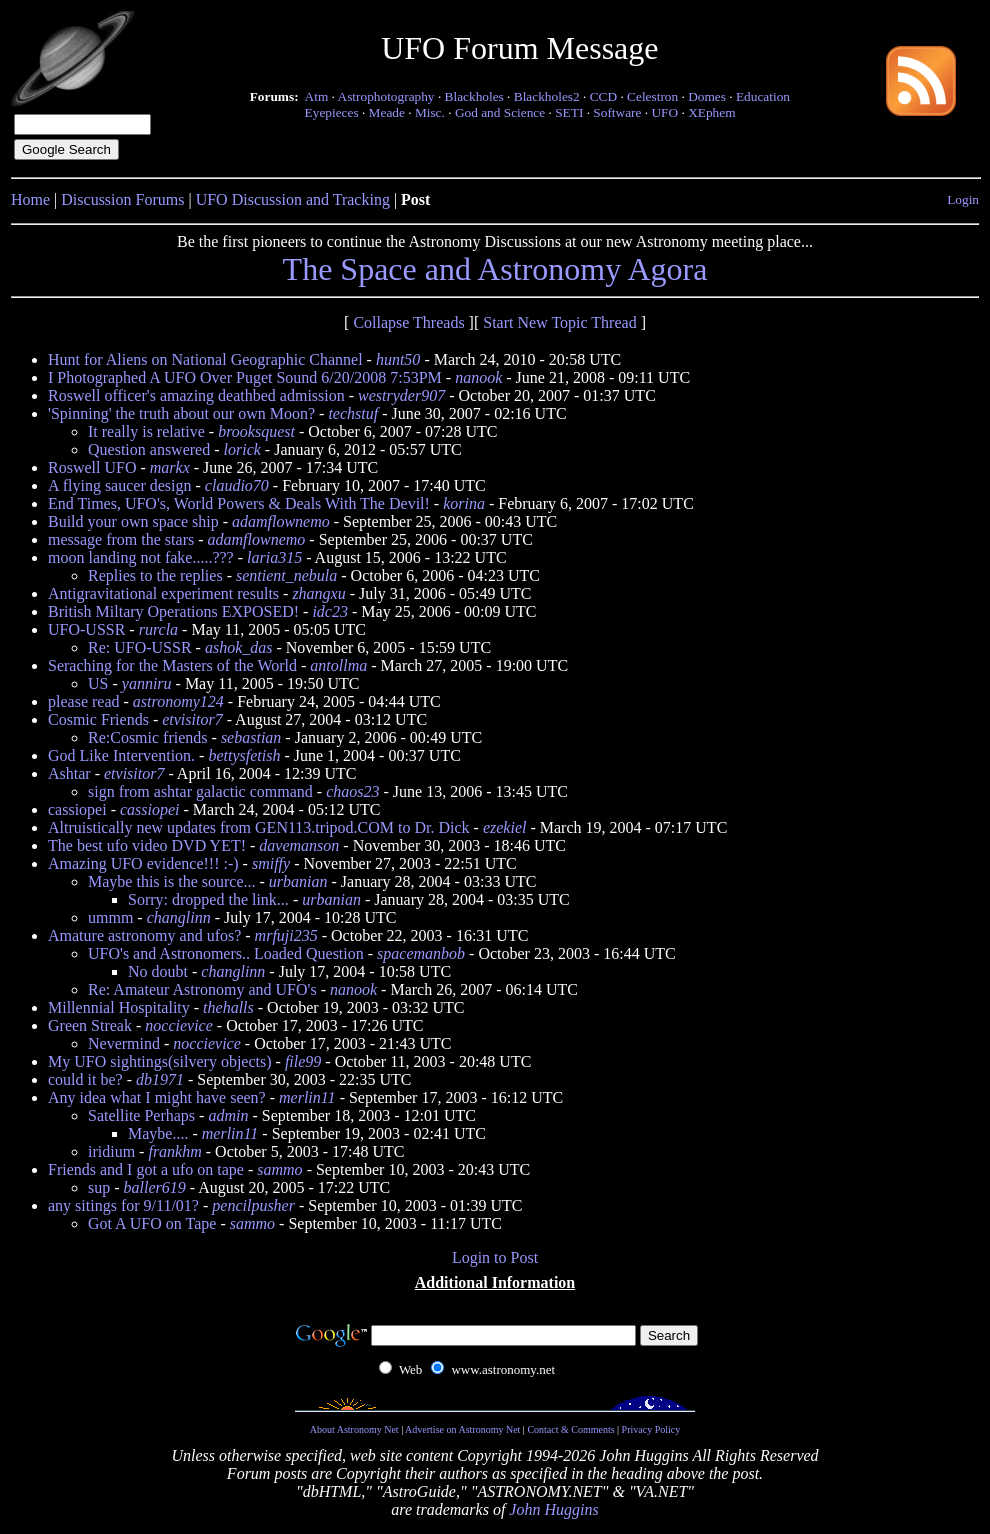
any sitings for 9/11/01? (123, 1205)
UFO (664, 112)
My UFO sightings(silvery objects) (160, 1061)
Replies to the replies (155, 575)
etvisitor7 (192, 719)
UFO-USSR (86, 629)
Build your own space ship (133, 521)
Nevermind (124, 1043)
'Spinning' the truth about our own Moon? (181, 413)
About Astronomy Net (354, 1429)
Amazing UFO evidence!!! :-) (143, 863)
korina (464, 503)
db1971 (160, 1079)
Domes (707, 96)
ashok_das (239, 647)
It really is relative (146, 431)
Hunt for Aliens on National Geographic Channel (205, 359)
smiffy (271, 863)
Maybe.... (158, 1133)
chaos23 (352, 791)
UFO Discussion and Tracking (293, 199)
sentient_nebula (286, 575)
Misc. (430, 112)
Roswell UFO (92, 467)
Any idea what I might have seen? (157, 1097)
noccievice (179, 1025)
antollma (338, 665)
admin (228, 1115)
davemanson (299, 845)
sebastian (251, 737)
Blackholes (474, 96)
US (98, 683)
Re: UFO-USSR (140, 647)
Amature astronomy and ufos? (144, 935)
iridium (111, 1151)
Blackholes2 (547, 96)
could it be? (85, 1079)
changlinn (179, 917)
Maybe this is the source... (172, 881)
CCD (603, 96)
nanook (478, 377)
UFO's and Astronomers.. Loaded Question (226, 953)
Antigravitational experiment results (163, 593)
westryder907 (401, 395)
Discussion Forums (122, 199)
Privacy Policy (651, 1429)
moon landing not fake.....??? (141, 557)
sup (99, 1187)
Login (963, 199)
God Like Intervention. (121, 755)
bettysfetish (244, 755)
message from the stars (121, 539)
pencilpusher (253, 1205)
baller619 (155, 1187)
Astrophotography (386, 96)
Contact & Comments (570, 1429)
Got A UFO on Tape (152, 1223)
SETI (569, 112)
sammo (279, 1169)
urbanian (298, 881)
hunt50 (398, 359)
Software (617, 112)
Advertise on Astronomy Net (462, 1429)
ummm (110, 917)
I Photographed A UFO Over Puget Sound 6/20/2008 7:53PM (245, 377)
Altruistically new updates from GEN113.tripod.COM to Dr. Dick (259, 827)
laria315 (274, 557)
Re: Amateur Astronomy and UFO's (202, 989)
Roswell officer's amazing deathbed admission (196, 395)
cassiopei (77, 809)
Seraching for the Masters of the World (172, 665)
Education (763, 96)
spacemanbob (421, 953)
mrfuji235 (286, 935)
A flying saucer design (120, 485)
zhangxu (318, 593)
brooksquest (256, 431)
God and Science (500, 112)
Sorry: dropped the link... (208, 899)
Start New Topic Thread (559, 322)
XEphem (711, 112)
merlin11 (307, 1097)
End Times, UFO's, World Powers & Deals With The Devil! (239, 503)
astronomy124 (178, 701)
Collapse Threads (408, 322)
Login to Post (495, 1257)
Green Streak (90, 1025)
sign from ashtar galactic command (200, 791)
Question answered (149, 449)
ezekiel (505, 827)
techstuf (353, 413)
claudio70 (237, 485)
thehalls (228, 1007)
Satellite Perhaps (141, 1115)
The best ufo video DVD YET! (147, 845)
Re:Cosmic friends (148, 737)
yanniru (147, 683)
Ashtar (69, 773)
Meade (387, 112)
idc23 (330, 611)
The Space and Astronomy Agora (495, 269)
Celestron (652, 96)
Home (30, 199)
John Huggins (553, 1509)
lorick (242, 449)
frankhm (174, 1151)
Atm (317, 96)
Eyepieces (332, 112)
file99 (303, 1061)
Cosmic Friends (98, 719)
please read (84, 701)
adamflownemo (281, 521)
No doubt (158, 971)
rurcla (158, 629)
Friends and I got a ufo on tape (146, 1169)
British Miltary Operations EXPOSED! (173, 611)
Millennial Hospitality (119, 1007)
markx (170, 467)
